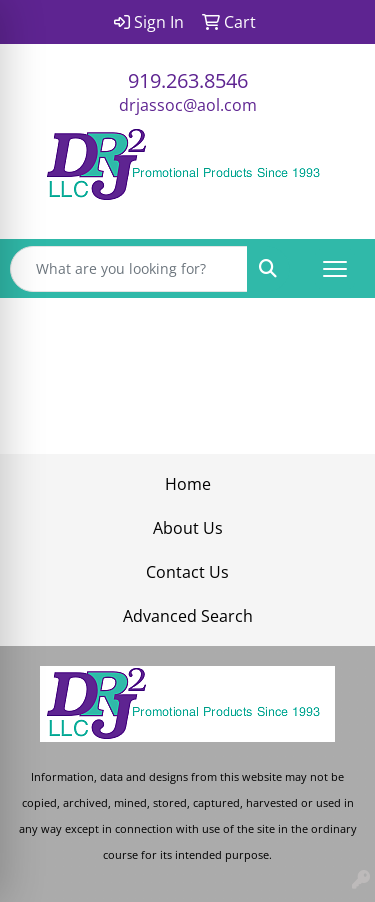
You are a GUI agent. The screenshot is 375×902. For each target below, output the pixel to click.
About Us (188, 528)
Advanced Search (188, 616)
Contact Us (187, 572)
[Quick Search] (129, 269)
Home (188, 484)
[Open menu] (335, 269)
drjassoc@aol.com (188, 105)
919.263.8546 (188, 80)
